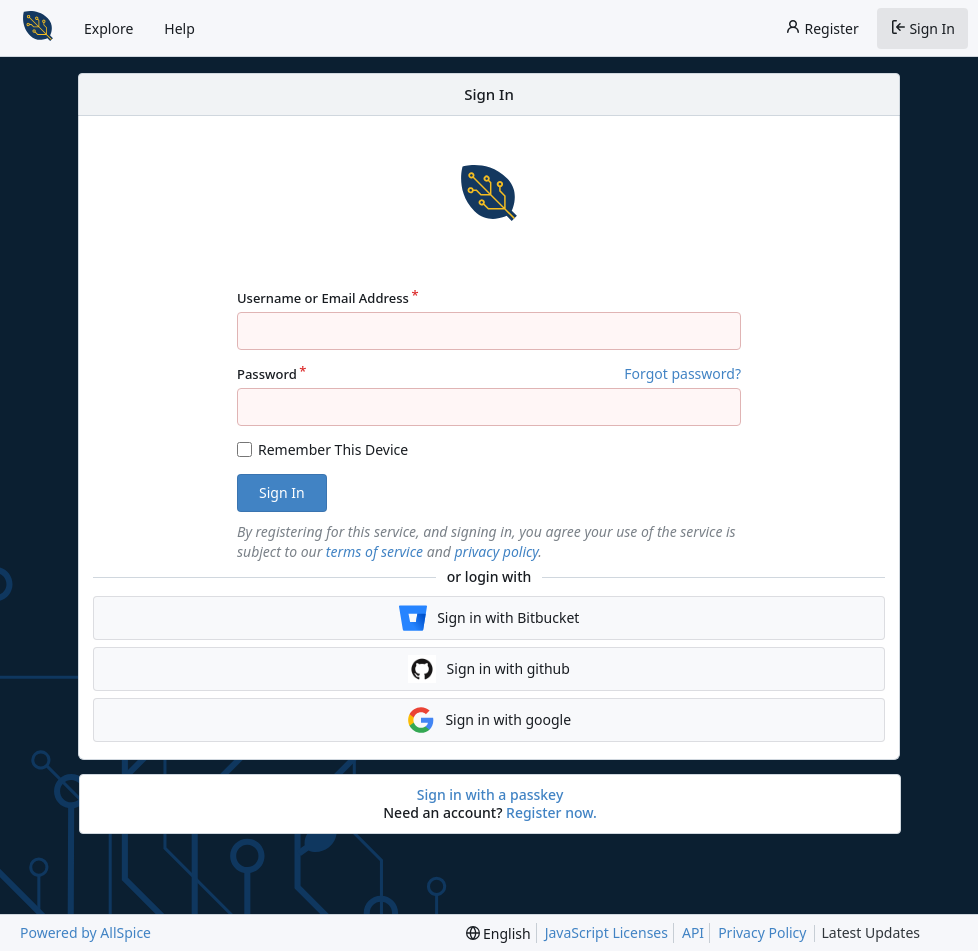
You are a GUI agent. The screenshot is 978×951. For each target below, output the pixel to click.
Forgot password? (682, 373)
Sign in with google (489, 720)
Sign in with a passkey (490, 795)
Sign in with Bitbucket (489, 618)
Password (267, 374)
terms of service (374, 551)
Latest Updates (886, 933)
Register (822, 28)
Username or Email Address (323, 298)
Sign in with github (489, 669)
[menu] (498, 933)
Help (179, 28)
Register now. (551, 812)
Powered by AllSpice (85, 932)
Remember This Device (333, 449)
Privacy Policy (762, 932)
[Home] (38, 28)
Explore (108, 28)
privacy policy (497, 551)
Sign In (922, 28)
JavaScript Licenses (606, 932)
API (693, 932)
